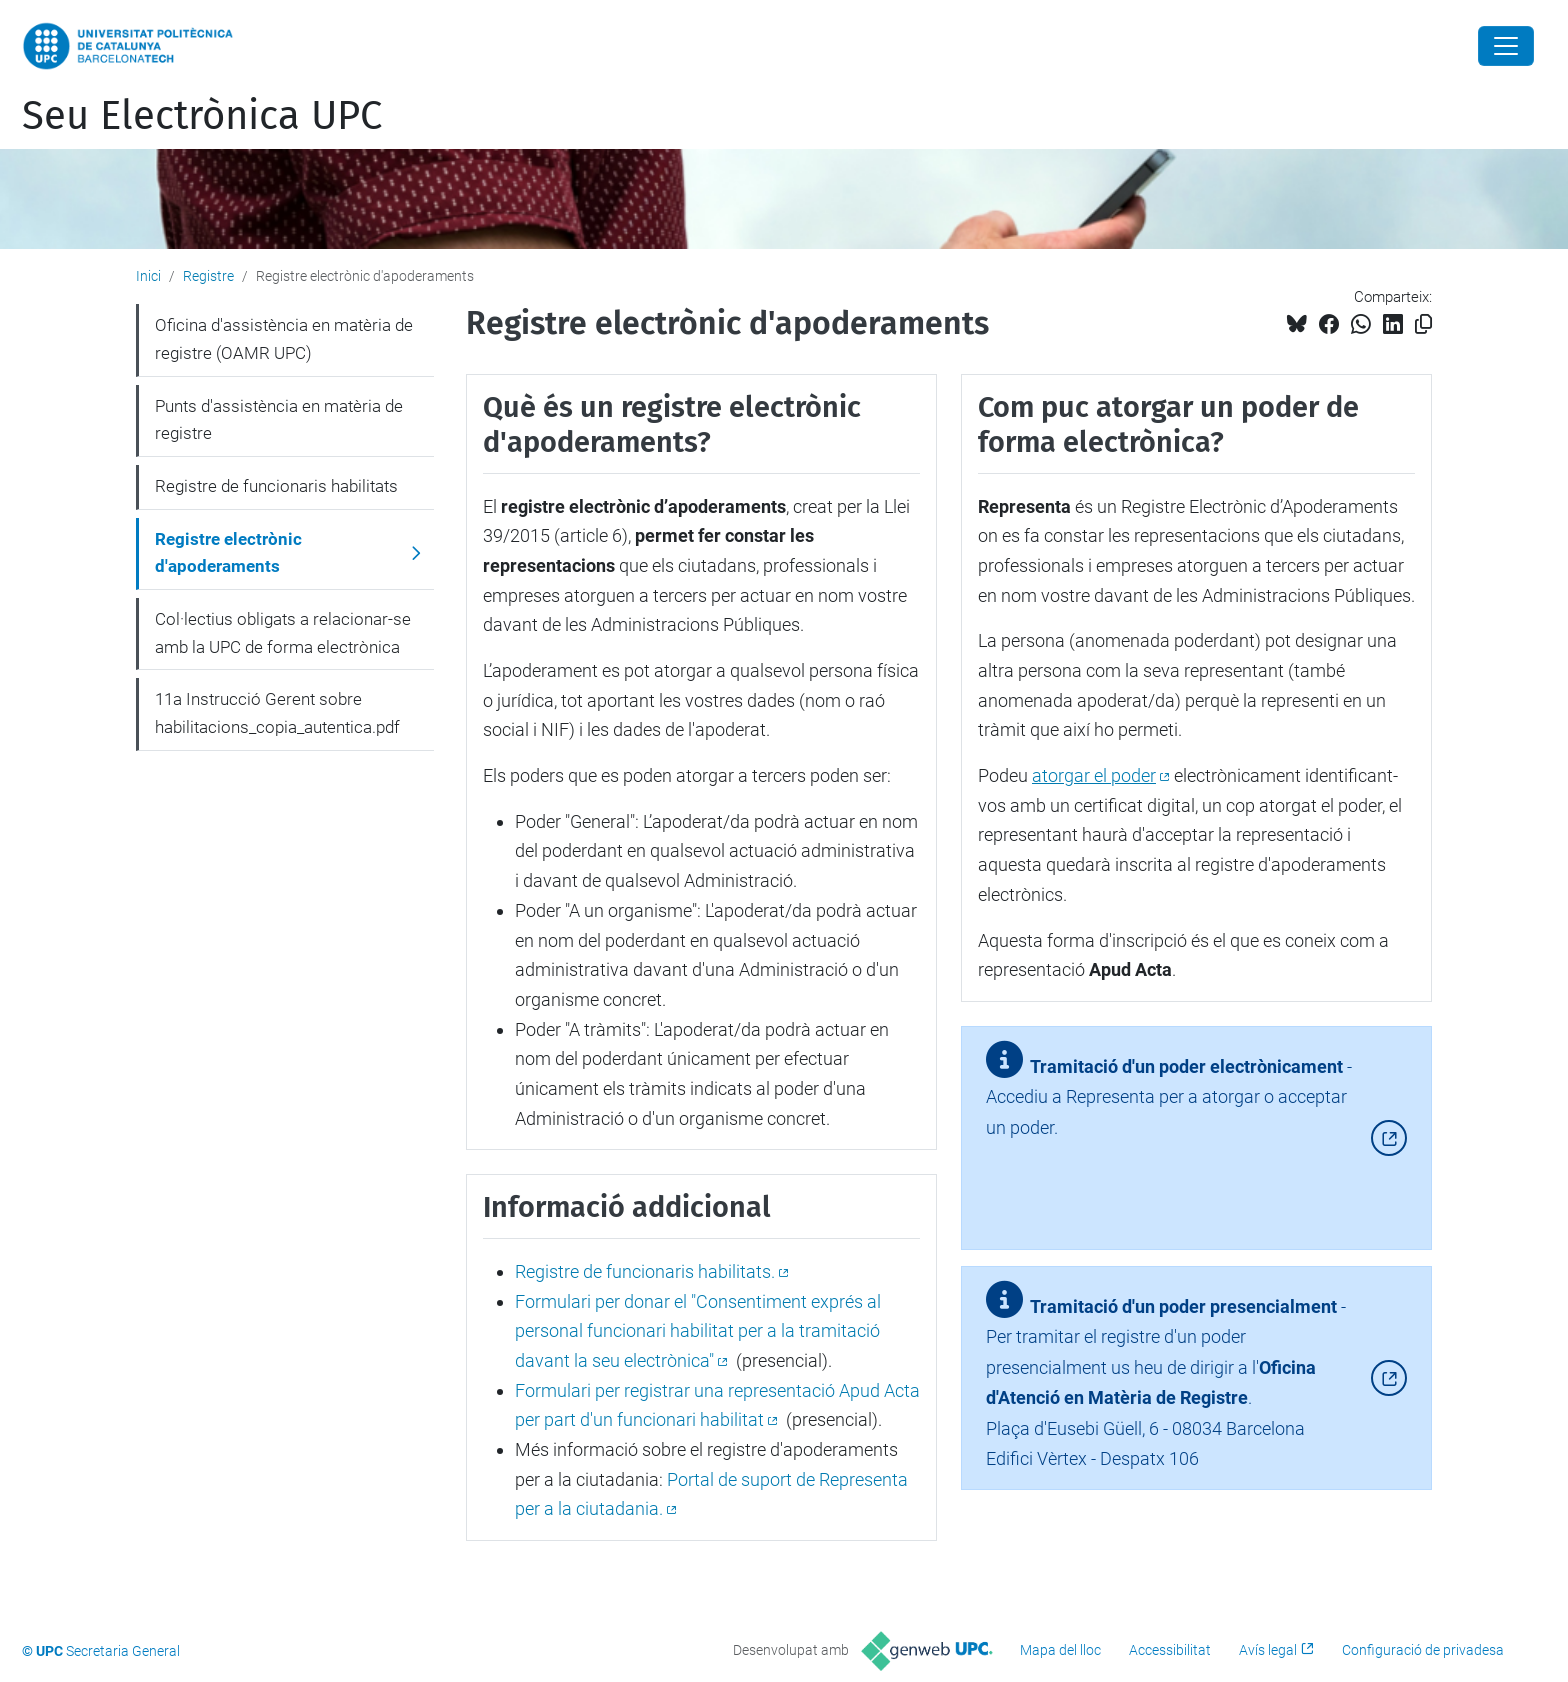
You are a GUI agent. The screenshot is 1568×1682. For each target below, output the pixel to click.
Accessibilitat (1170, 1650)
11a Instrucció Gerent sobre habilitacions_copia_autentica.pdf (277, 713)
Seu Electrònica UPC (202, 116)
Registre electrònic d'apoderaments (228, 553)
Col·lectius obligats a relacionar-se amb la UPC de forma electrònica (283, 633)
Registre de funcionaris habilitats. (645, 1271)
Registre (208, 276)
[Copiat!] (1423, 324)
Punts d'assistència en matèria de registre (279, 420)
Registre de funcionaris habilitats (276, 486)
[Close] (1506, 46)
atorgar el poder (1094, 775)
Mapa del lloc (1060, 1650)
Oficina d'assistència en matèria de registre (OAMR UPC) (284, 339)
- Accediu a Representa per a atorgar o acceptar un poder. (1169, 1105)
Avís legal (1268, 1650)
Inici (148, 276)
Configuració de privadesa (1423, 1650)
